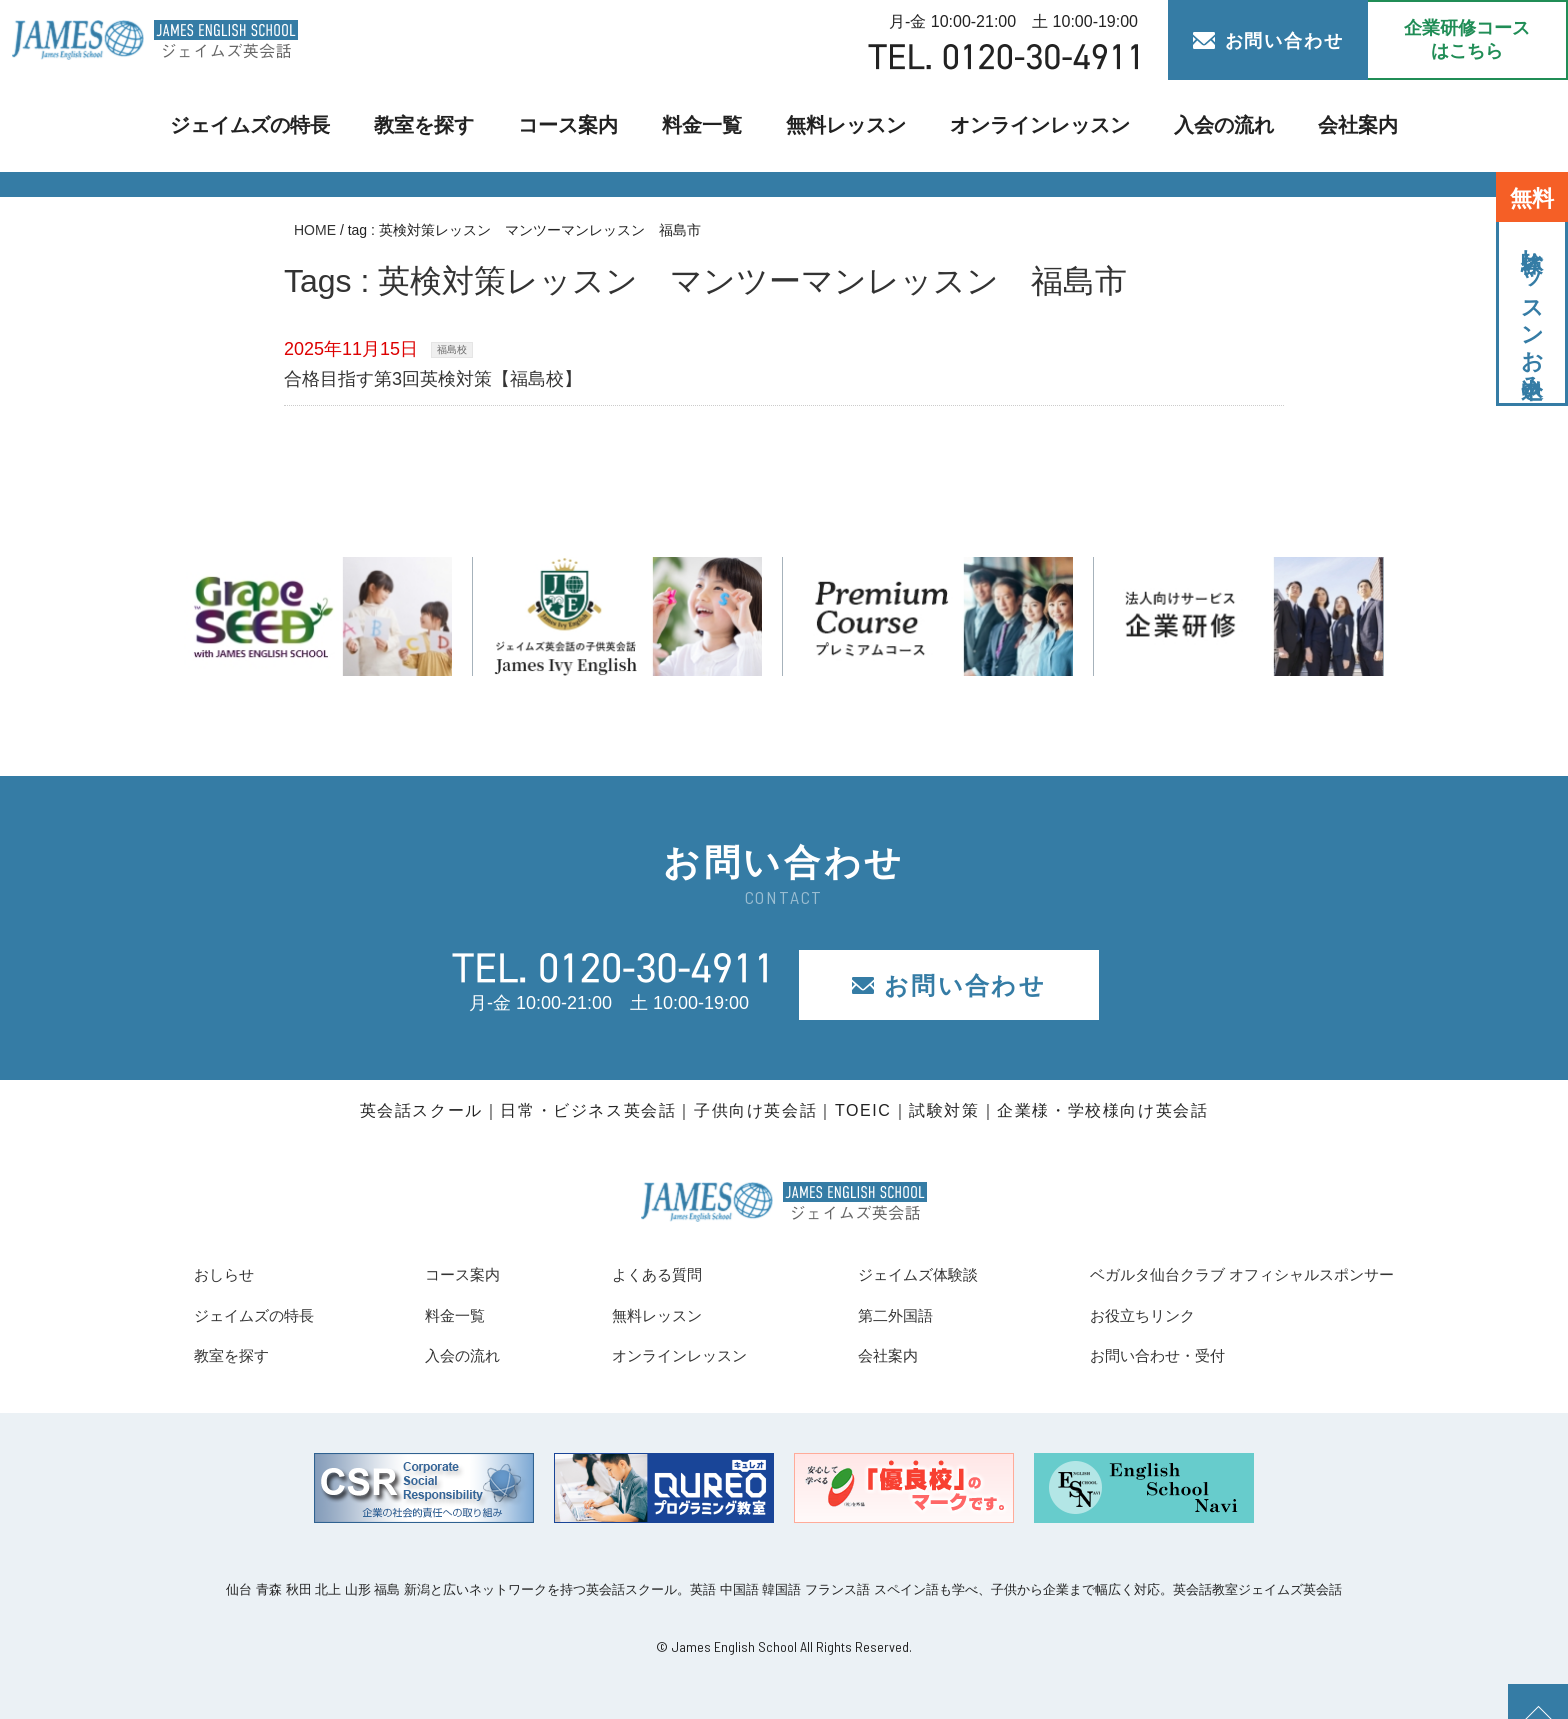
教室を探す (443, 125)
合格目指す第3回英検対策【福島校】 (433, 379)
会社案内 (1321, 125)
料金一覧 (707, 125)
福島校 (452, 349)
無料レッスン (844, 125)
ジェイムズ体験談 (883, 1274)
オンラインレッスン (1022, 125)
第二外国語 (856, 1315)
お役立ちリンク (1092, 1315)
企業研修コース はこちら (1467, 39)
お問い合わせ (1268, 41)
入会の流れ (1192, 125)
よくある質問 (629, 1274)
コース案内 (579, 125)
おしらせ (230, 1274)
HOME (315, 230)
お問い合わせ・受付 (1110, 1355)
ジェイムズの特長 (281, 125)
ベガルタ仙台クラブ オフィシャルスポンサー (1211, 1274)
